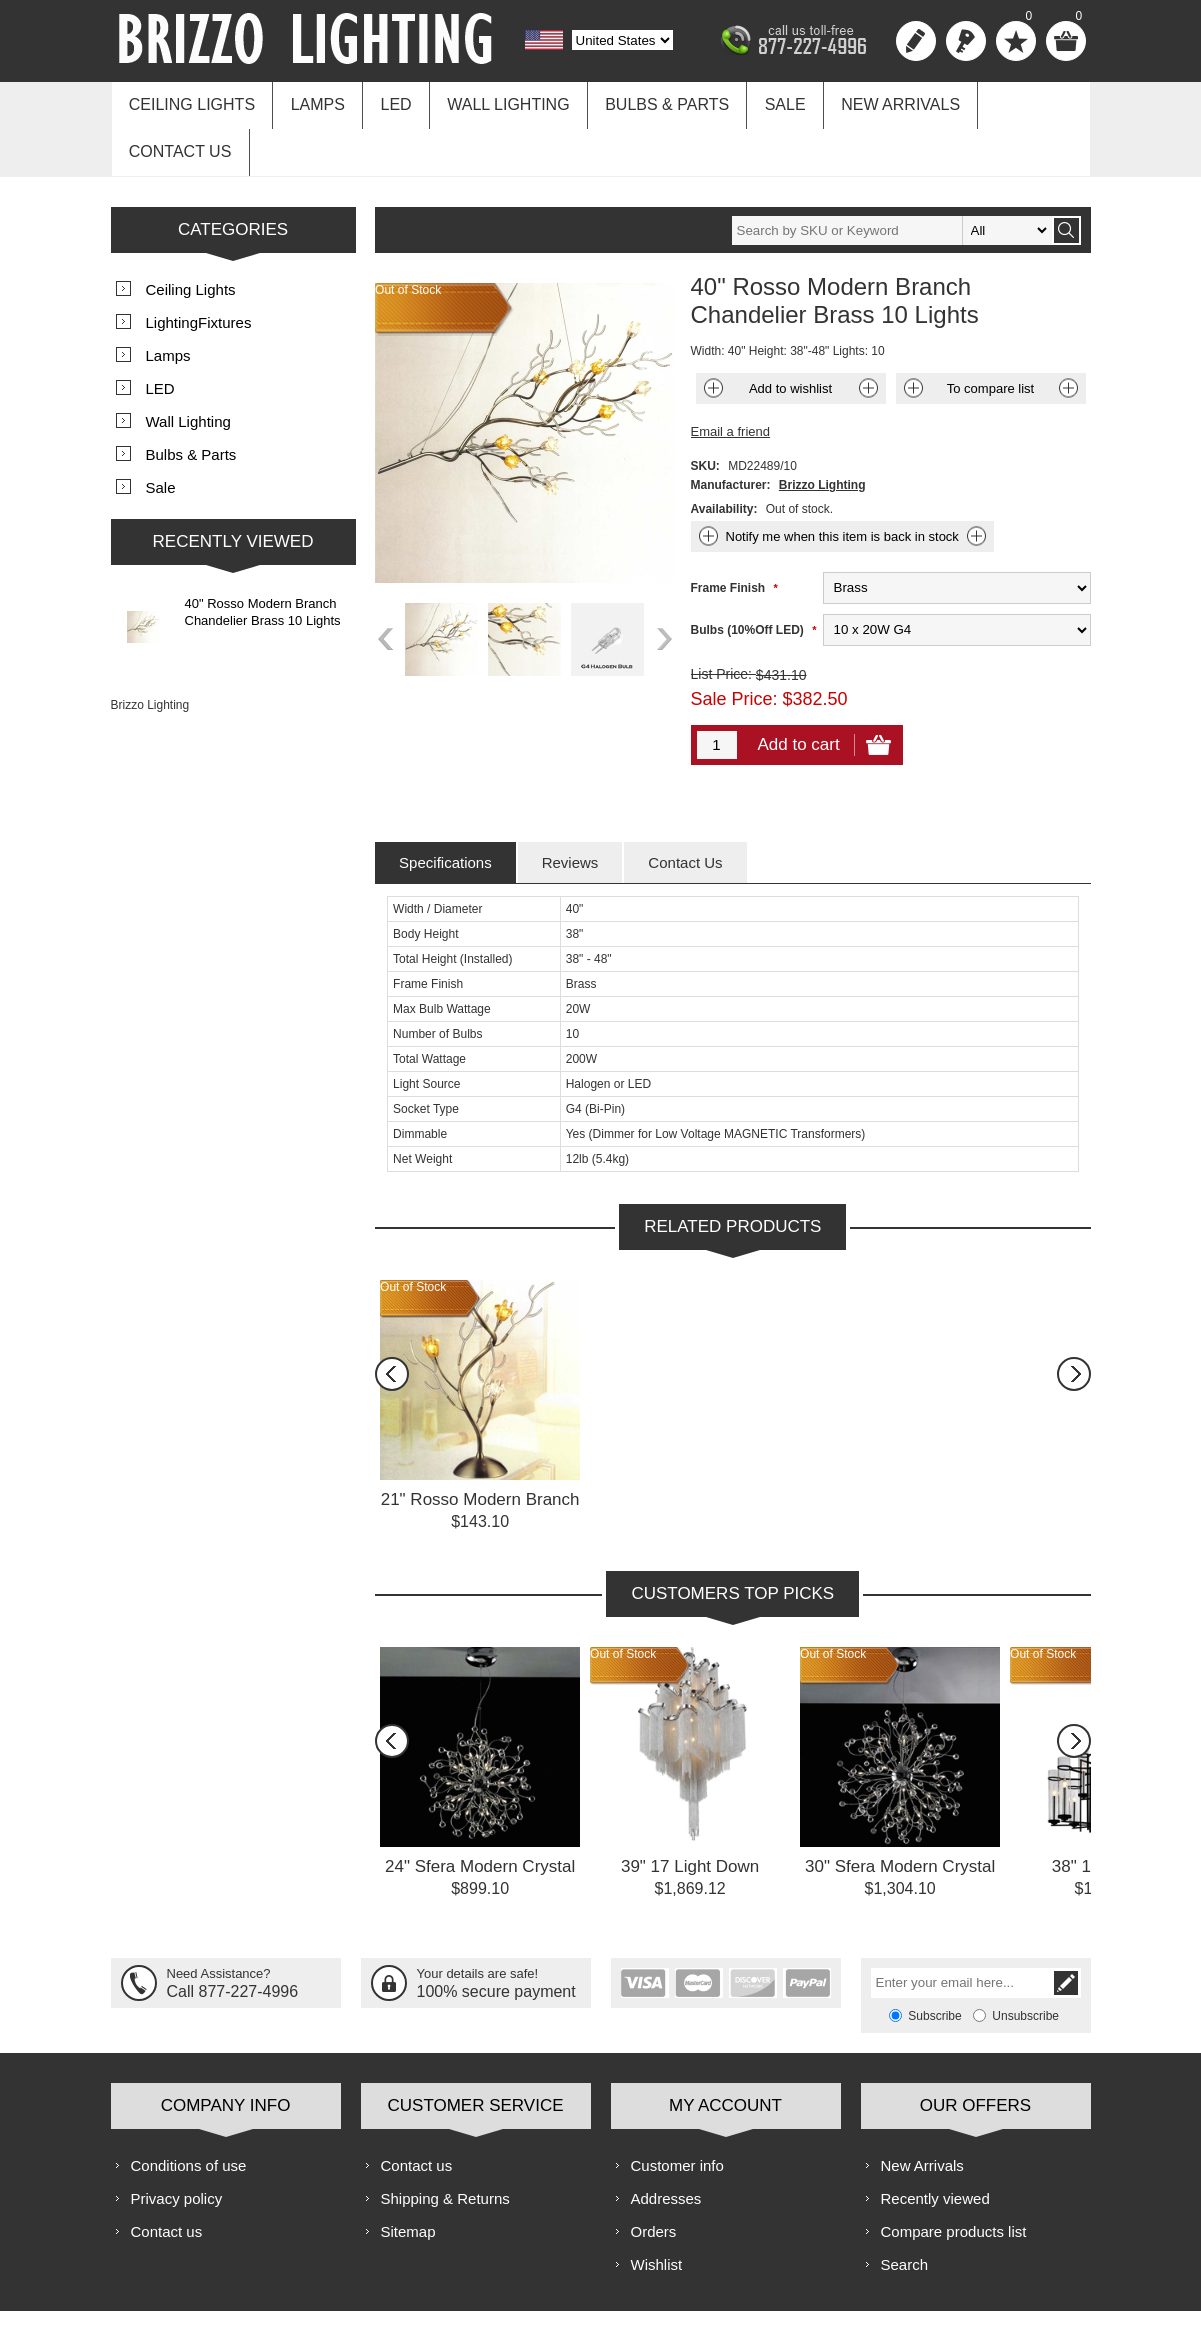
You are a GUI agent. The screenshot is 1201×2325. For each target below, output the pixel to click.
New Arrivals (870, 101)
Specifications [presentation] (445, 808)
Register (916, 41)
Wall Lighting (492, 101)
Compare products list (954, 2177)
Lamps (311, 101)
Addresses (666, 2144)
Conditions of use (189, 2111)
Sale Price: (734, 645)
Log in (966, 41)
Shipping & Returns (445, 2144)
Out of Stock (413, 1233)
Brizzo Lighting (822, 431)
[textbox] (892, 176)
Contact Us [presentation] (685, 808)
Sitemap (408, 2177)
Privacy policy (177, 2144)
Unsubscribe (1025, 1962)
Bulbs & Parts (647, 101)
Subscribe (934, 1962)
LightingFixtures (199, 268)
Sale (759, 101)
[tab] (445, 808)
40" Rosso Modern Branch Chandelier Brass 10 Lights (263, 558)
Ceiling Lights (190, 101)
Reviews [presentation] (570, 808)
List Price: (721, 620)
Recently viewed (935, 2144)
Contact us (1012, 101)
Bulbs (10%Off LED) (749, 576)
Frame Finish (730, 534)
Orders (654, 2177)
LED (384, 101)
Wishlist (657, 2210)
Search (905, 2210)
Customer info (677, 2111)
